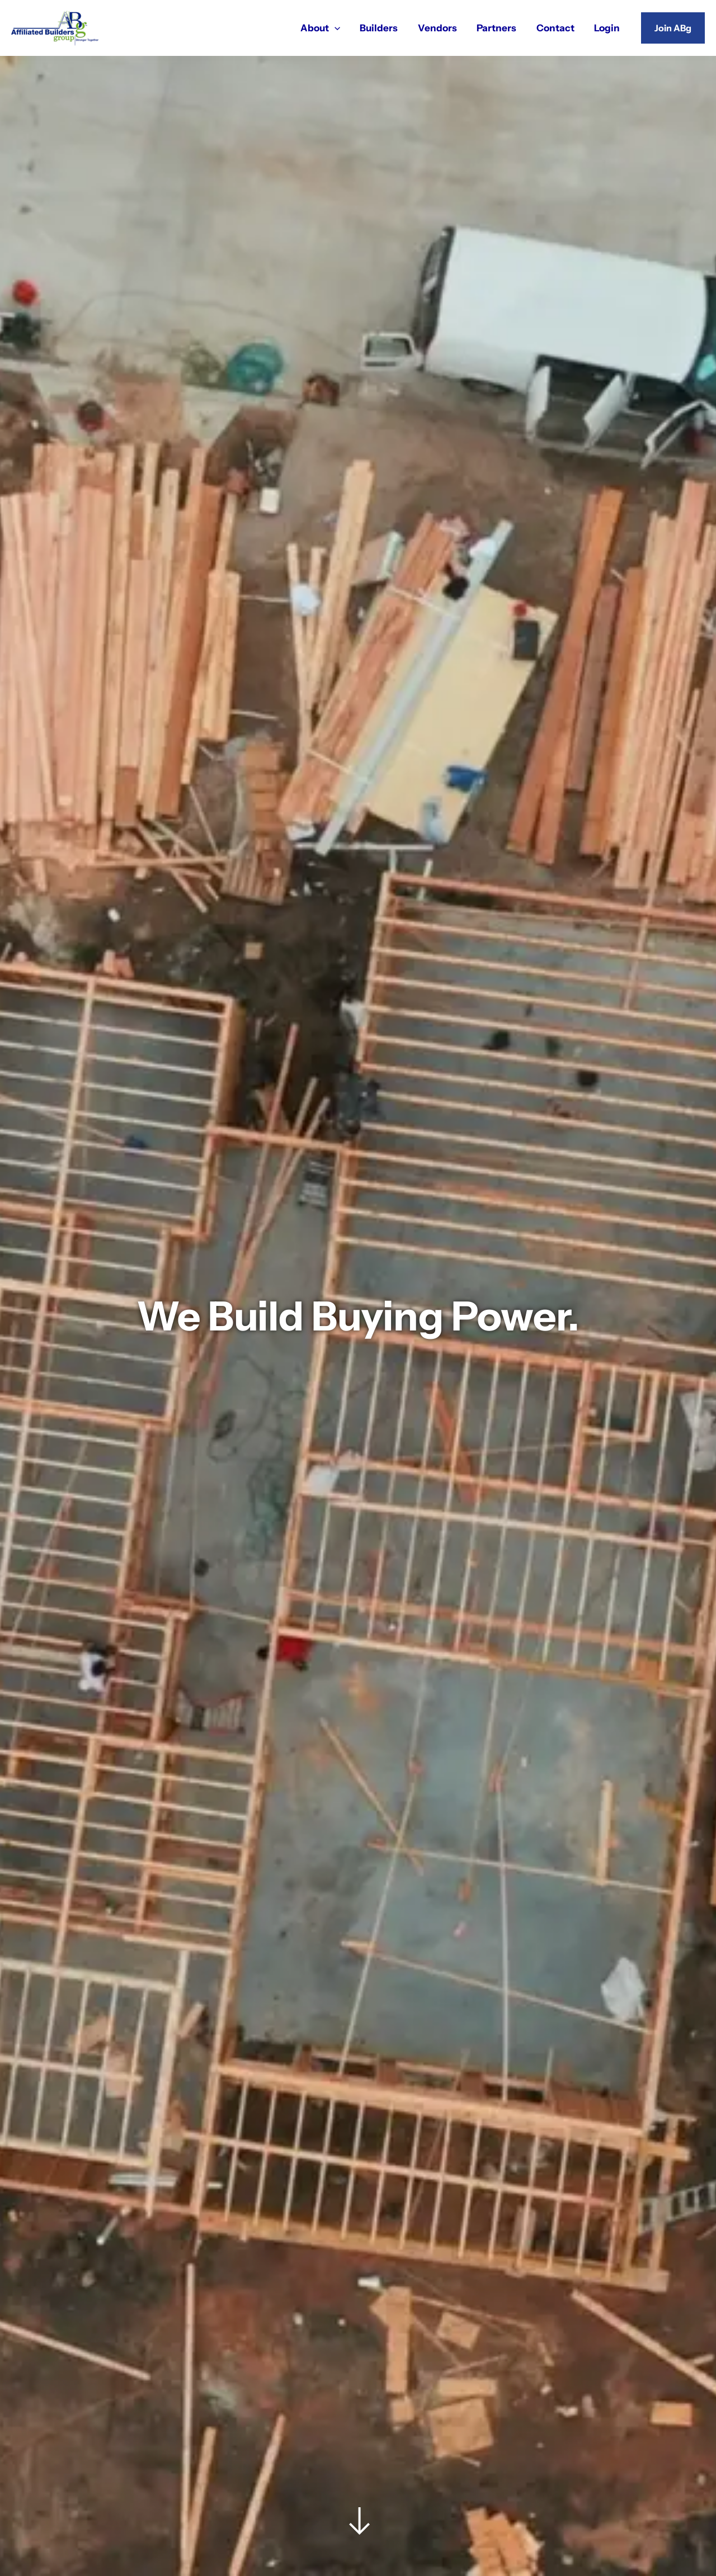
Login (607, 27)
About (325, 27)
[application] (339, 27)
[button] (673, 28)
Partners (499, 27)
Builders (383, 27)
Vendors (440, 27)
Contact (557, 27)
